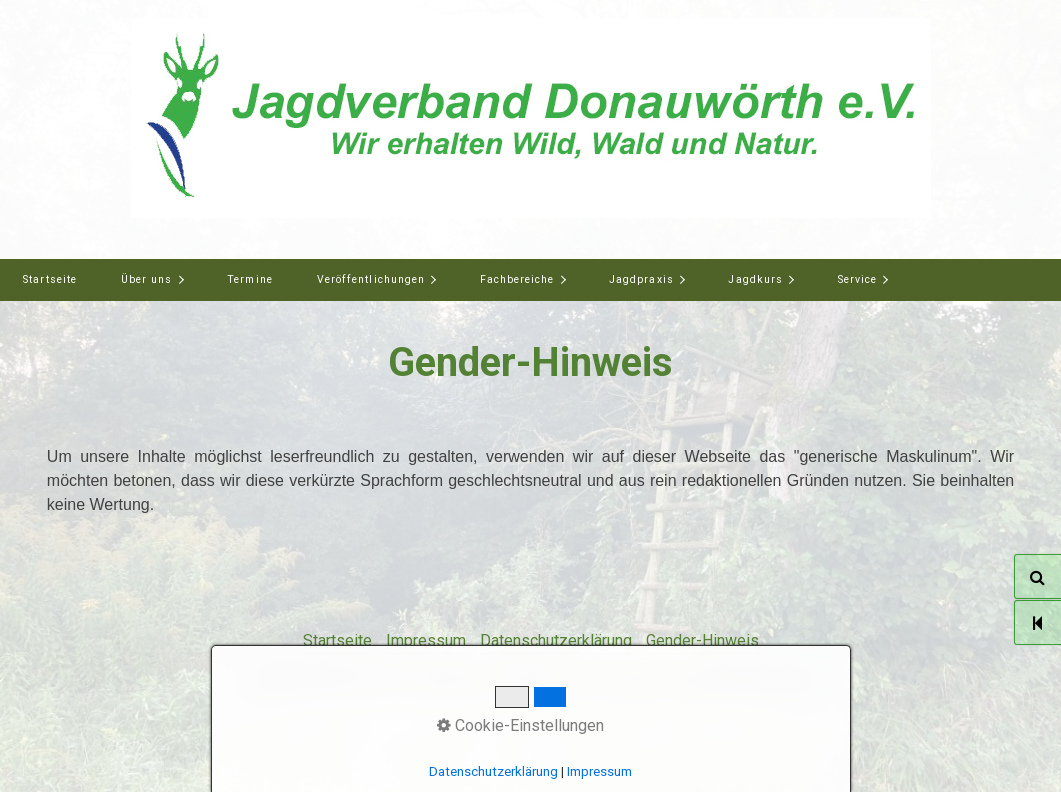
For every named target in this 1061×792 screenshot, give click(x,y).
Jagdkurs (755, 279)
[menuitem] (49, 280)
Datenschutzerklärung (556, 640)
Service (857, 279)
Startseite (50, 279)
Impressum (426, 640)
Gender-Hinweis (702, 640)
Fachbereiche (517, 279)
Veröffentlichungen (371, 279)
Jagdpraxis (641, 279)
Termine (249, 279)
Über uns (146, 279)
